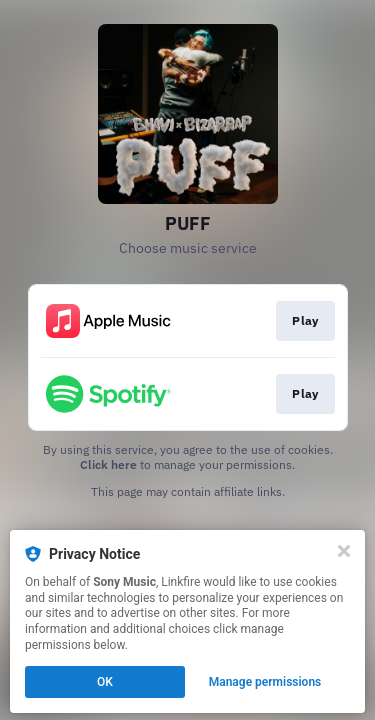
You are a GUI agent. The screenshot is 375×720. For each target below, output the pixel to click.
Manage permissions (265, 682)
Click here (108, 464)
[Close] (344, 551)
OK (105, 682)
